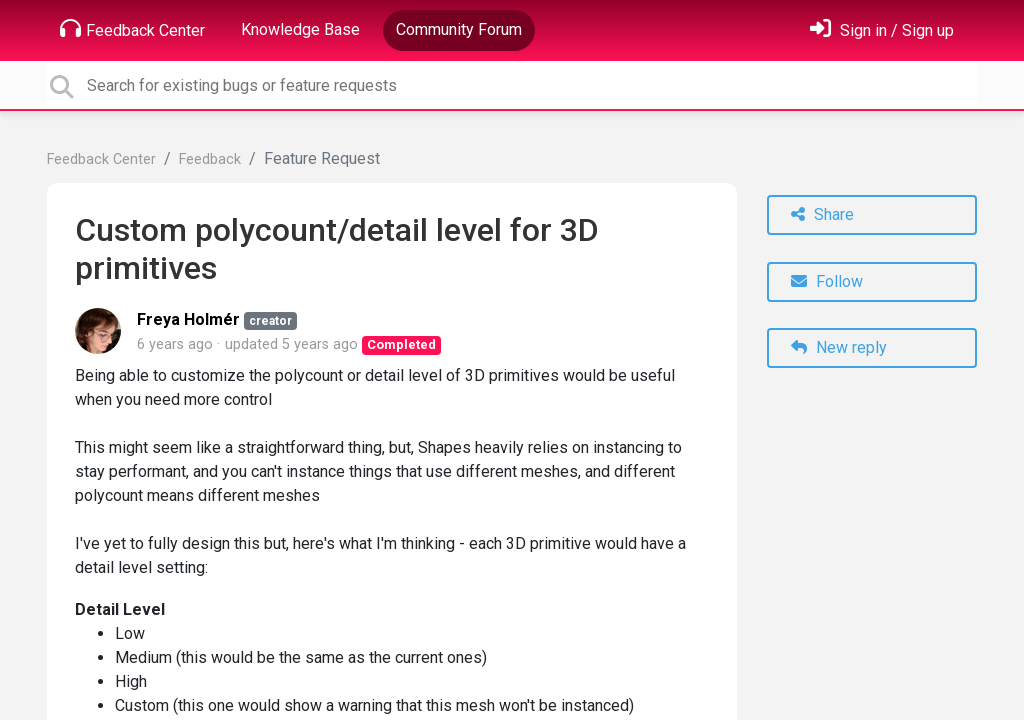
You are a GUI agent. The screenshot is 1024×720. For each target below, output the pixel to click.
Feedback (210, 159)
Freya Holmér (188, 319)
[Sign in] (882, 30)
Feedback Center (132, 29)
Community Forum (459, 29)
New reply (839, 347)
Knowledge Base (300, 29)
